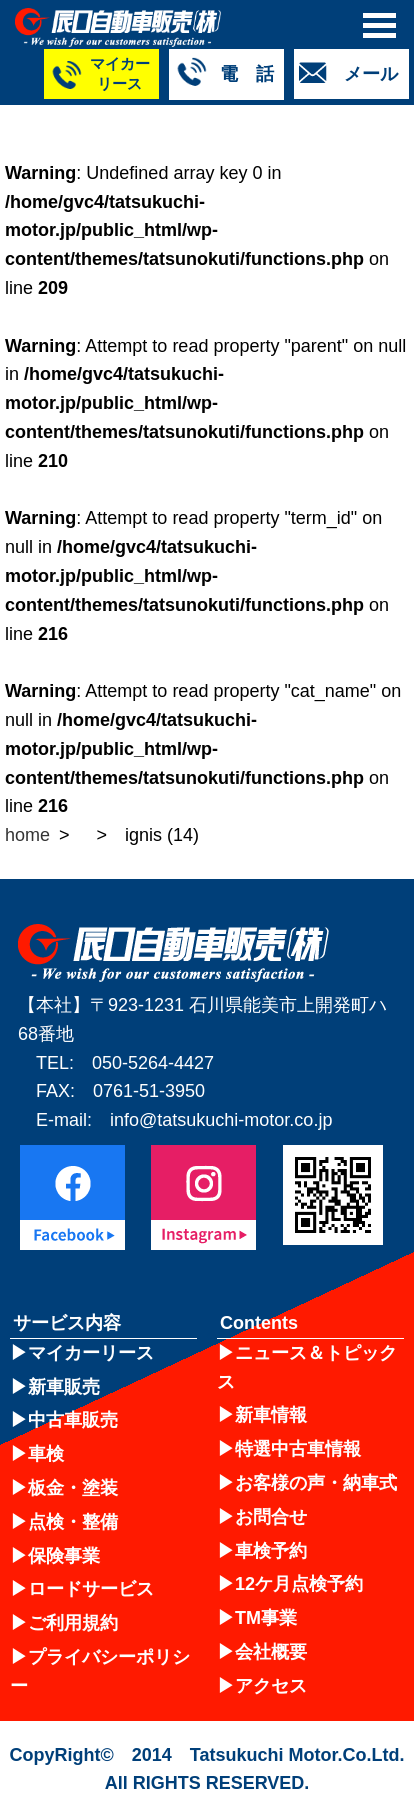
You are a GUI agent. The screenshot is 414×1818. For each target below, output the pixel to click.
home (27, 835)
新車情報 (271, 1415)
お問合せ (271, 1517)
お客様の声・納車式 (316, 1483)
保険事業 (64, 1556)
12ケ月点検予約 (299, 1584)
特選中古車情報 (298, 1449)
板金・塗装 (73, 1488)
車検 (46, 1454)
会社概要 (271, 1652)
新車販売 (64, 1387)
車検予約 (271, 1551)
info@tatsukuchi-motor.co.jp (221, 1120)
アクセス (271, 1686)
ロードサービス (91, 1589)
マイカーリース (91, 1353)
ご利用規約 (73, 1623)
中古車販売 (73, 1420)
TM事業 (266, 1618)
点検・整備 (73, 1522)
